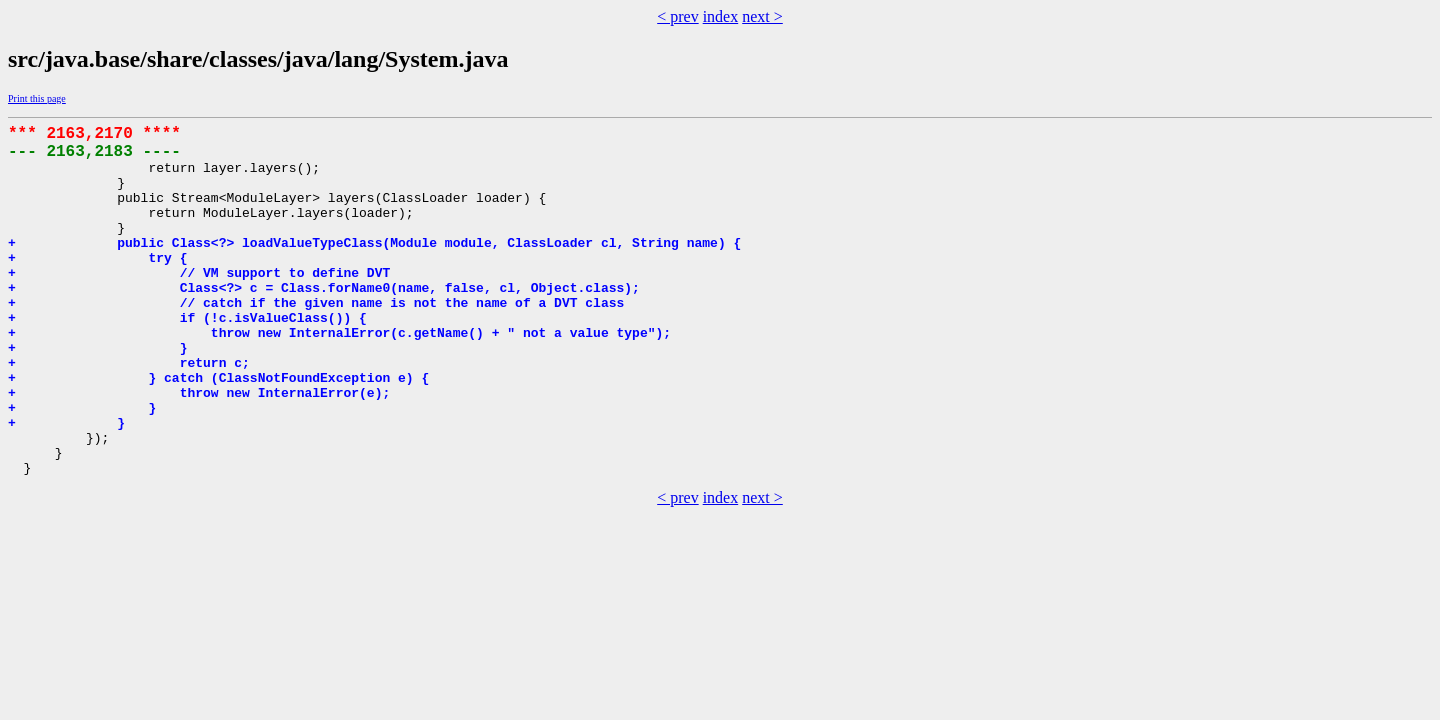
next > (762, 16)
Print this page (37, 98)
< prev (677, 16)
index (721, 16)
